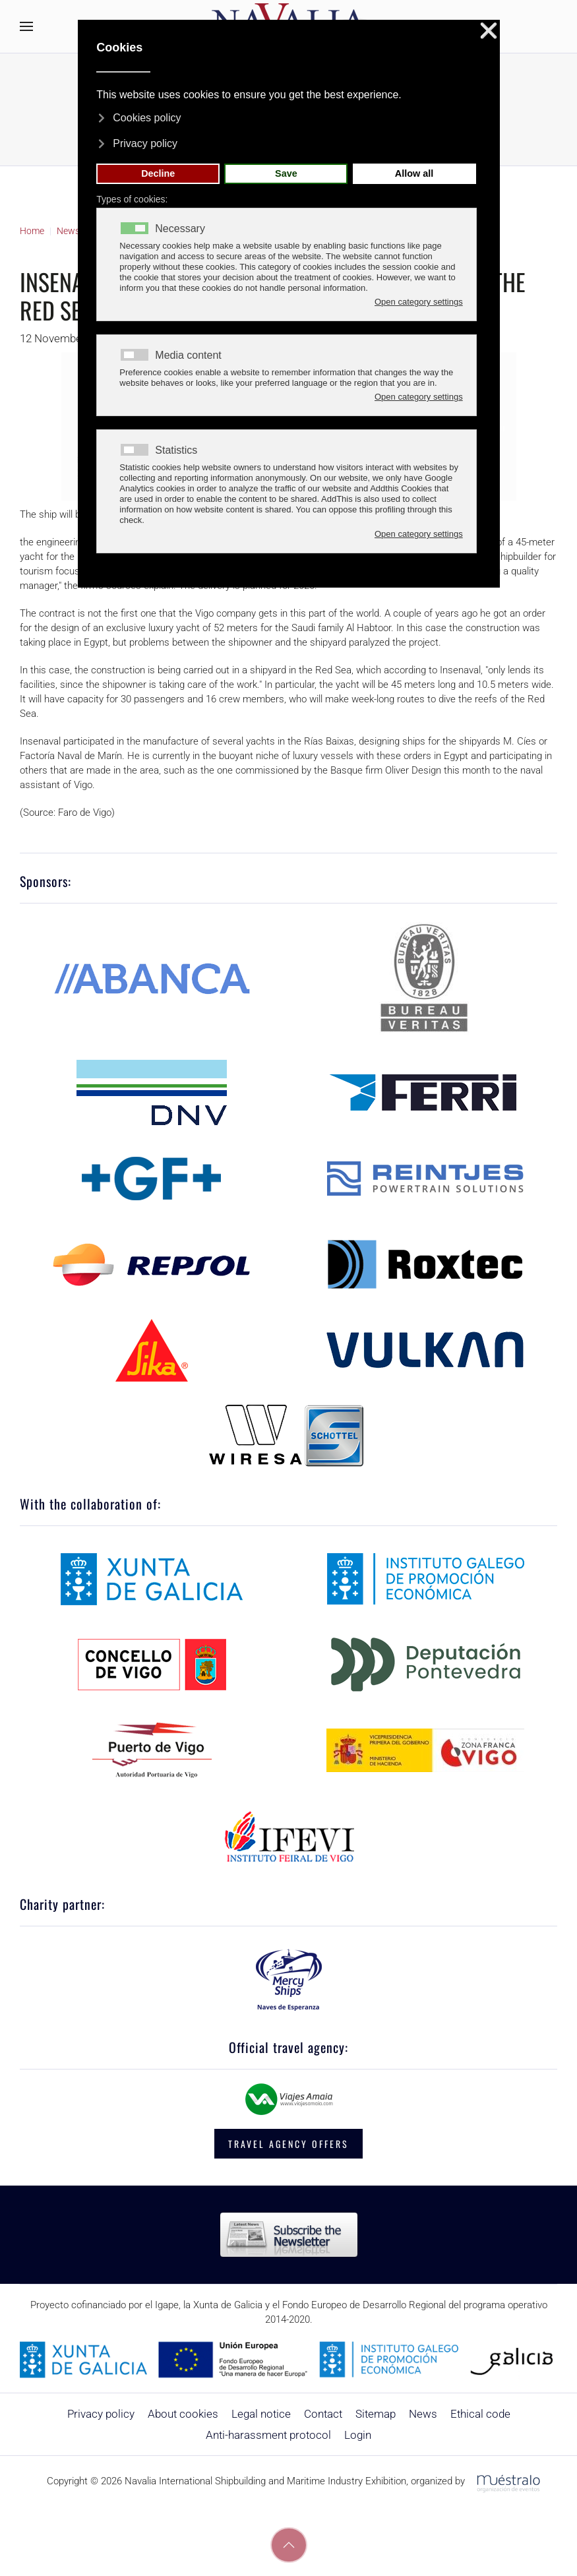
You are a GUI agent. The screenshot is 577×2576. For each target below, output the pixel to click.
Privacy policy (101, 2413)
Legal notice (261, 2413)
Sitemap (375, 2413)
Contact (323, 2413)
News (423, 2413)
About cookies (183, 2413)
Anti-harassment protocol (268, 2434)
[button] (26, 26)
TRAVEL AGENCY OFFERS (288, 2144)
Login (357, 2434)
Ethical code (480, 2413)
